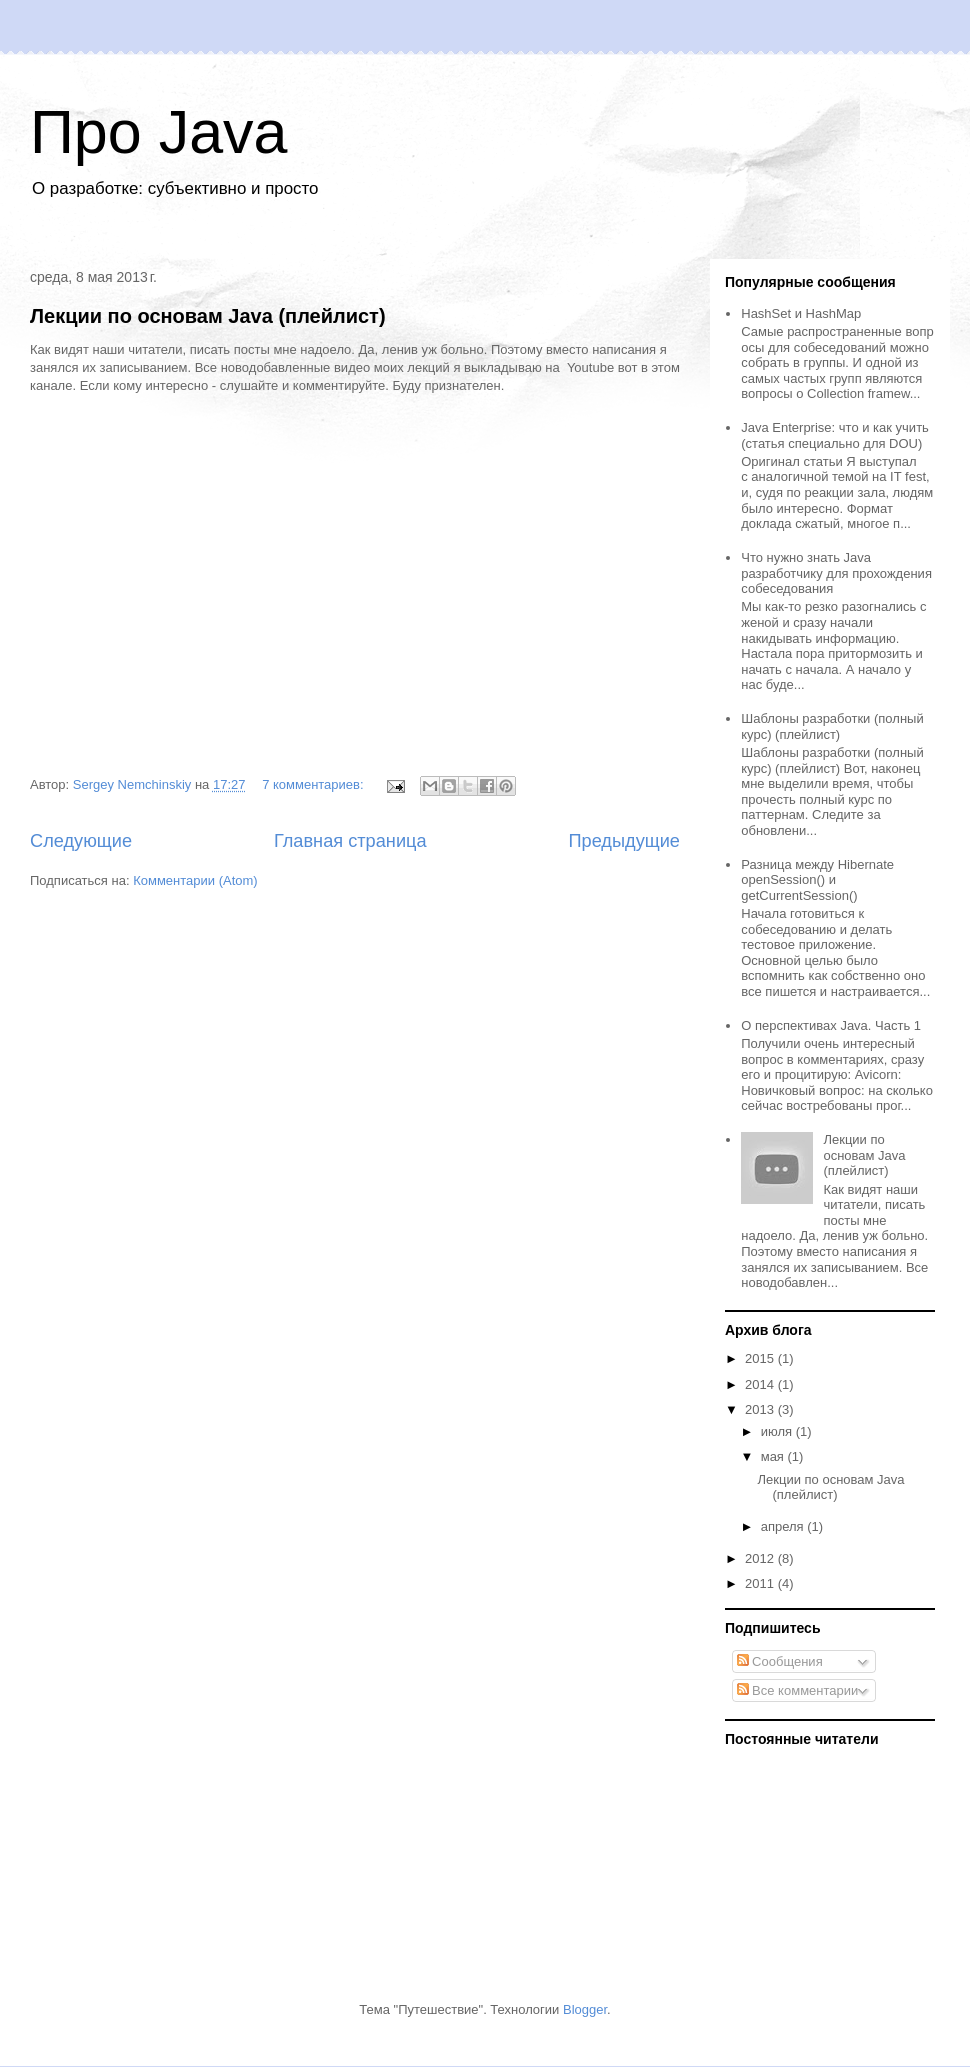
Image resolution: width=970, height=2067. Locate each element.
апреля (784, 1526)
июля (778, 1431)
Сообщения (780, 1661)
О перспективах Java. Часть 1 (831, 1025)
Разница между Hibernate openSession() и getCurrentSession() (817, 880)
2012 (761, 1558)
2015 (761, 1358)
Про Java (159, 132)
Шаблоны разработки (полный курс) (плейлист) (832, 726)
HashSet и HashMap (801, 313)
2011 (761, 1583)
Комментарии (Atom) (195, 880)
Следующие (81, 841)
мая (774, 1456)
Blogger (585, 2009)
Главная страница (350, 841)
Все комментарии (798, 1690)
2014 (761, 1384)
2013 (761, 1409)
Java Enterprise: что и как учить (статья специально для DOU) (835, 435)
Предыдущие (624, 841)
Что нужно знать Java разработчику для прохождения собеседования (836, 573)
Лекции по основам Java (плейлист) (208, 316)
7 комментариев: (314, 784)
